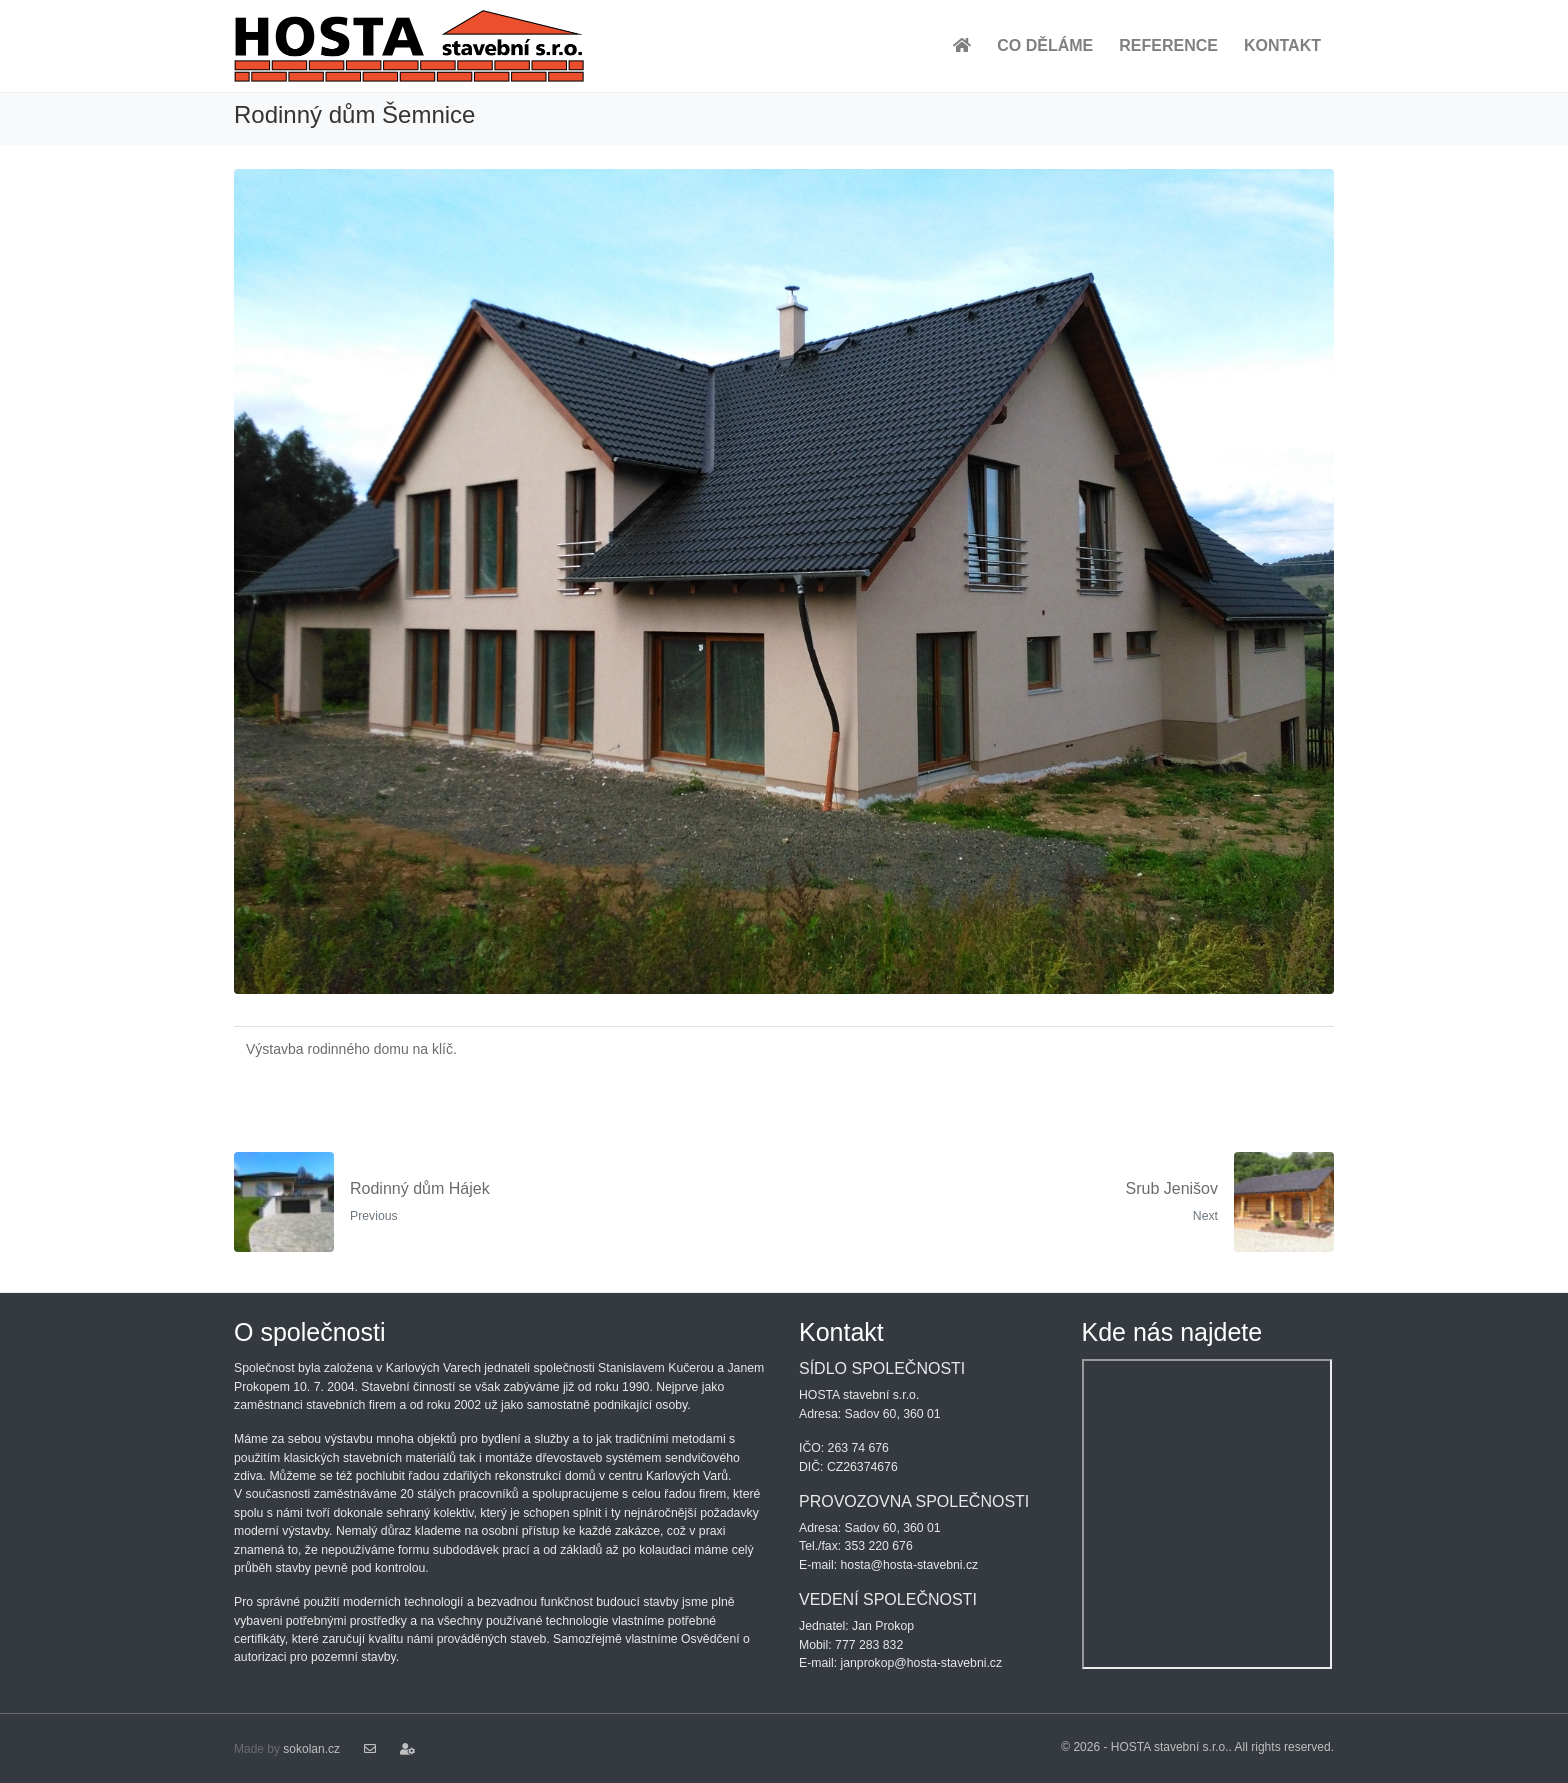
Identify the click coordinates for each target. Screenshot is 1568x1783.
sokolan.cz (311, 1749)
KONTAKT (1282, 45)
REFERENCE (1168, 45)
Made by (258, 1749)
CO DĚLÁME (1045, 45)
